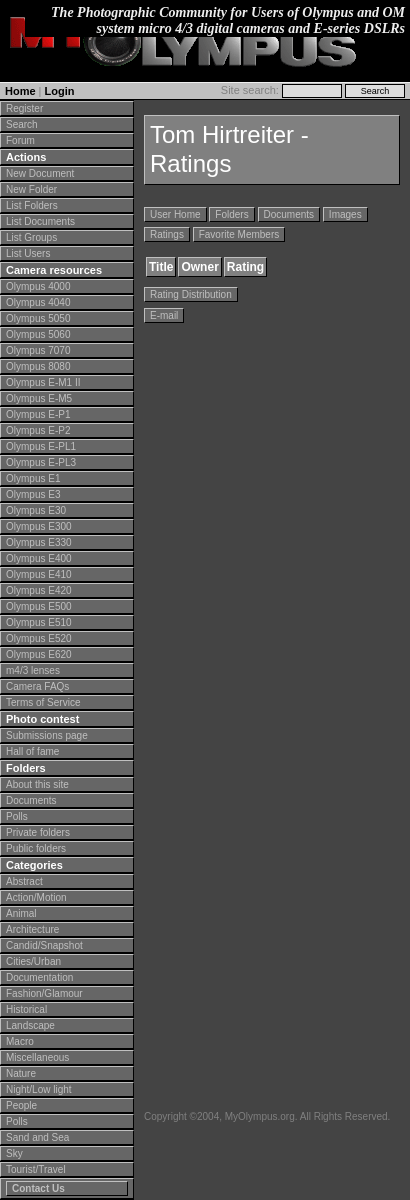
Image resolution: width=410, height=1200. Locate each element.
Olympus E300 (39, 526)
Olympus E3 (33, 494)
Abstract (24, 881)
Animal (21, 913)
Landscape (30, 1025)
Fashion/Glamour (44, 993)
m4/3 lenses (33, 670)
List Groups (31, 237)
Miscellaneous (37, 1057)
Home (20, 91)
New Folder (31, 189)
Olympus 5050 (38, 318)
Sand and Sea (37, 1137)
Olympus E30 (36, 510)
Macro (20, 1041)
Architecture (32, 929)
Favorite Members (239, 234)
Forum (20, 140)
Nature (21, 1073)
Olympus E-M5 (39, 398)
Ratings (167, 234)
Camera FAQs (37, 686)
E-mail (164, 315)
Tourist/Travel (36, 1169)
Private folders (38, 832)
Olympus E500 (39, 606)
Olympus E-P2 (38, 430)
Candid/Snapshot (44, 945)
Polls (17, 816)
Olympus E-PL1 (41, 446)
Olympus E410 (39, 574)
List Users (28, 253)
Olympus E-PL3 (41, 462)
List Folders (32, 205)
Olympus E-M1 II (43, 382)
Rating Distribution (191, 294)
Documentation (39, 977)
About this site (37, 784)
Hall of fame (32, 751)
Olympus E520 (39, 638)
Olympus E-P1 (38, 414)
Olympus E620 (39, 654)
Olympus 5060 (38, 334)
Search (22, 124)
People (21, 1105)
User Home (175, 214)
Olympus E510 (39, 622)
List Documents (40, 221)
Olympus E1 (33, 478)
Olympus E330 (39, 542)
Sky (14, 1153)
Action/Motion (36, 897)
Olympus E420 (39, 590)
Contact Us (38, 1188)
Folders (231, 214)
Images (345, 214)
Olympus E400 (39, 558)
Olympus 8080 (38, 366)
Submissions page (47, 735)
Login (60, 91)
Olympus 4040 (38, 302)
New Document (40, 173)
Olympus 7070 (38, 350)
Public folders (36, 848)
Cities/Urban (33, 961)
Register (24, 108)
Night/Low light (39, 1089)
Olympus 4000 (38, 286)
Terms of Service (43, 702)
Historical (26, 1009)
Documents (31, 800)
